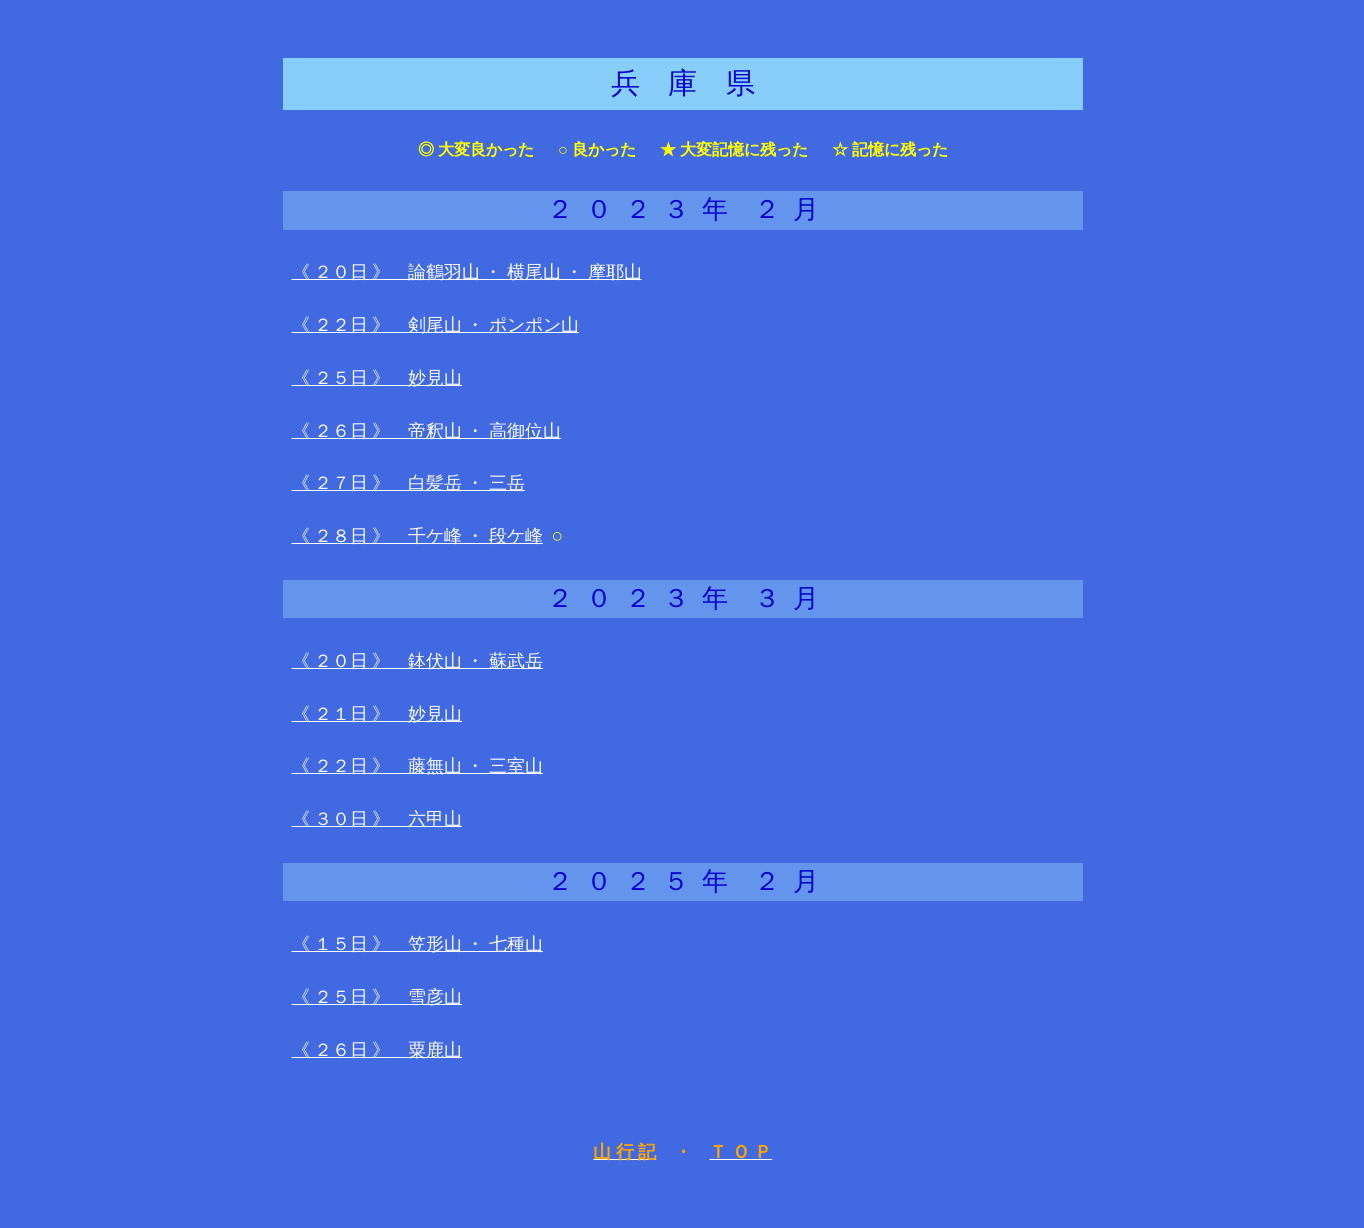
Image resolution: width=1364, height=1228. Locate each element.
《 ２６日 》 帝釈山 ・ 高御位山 (426, 431)
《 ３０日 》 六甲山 (377, 819)
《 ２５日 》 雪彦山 (377, 997)
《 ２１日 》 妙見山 (377, 714)
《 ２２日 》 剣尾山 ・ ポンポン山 (435, 325)
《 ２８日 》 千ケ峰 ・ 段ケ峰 (417, 536)
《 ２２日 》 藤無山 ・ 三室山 (417, 766)
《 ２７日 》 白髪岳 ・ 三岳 (408, 483)
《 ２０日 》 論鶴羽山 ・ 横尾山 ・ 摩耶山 (467, 272)
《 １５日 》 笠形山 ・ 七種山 (417, 944)
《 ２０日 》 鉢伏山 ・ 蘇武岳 (417, 661)
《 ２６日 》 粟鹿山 (377, 1050)
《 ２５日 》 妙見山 (377, 378)
